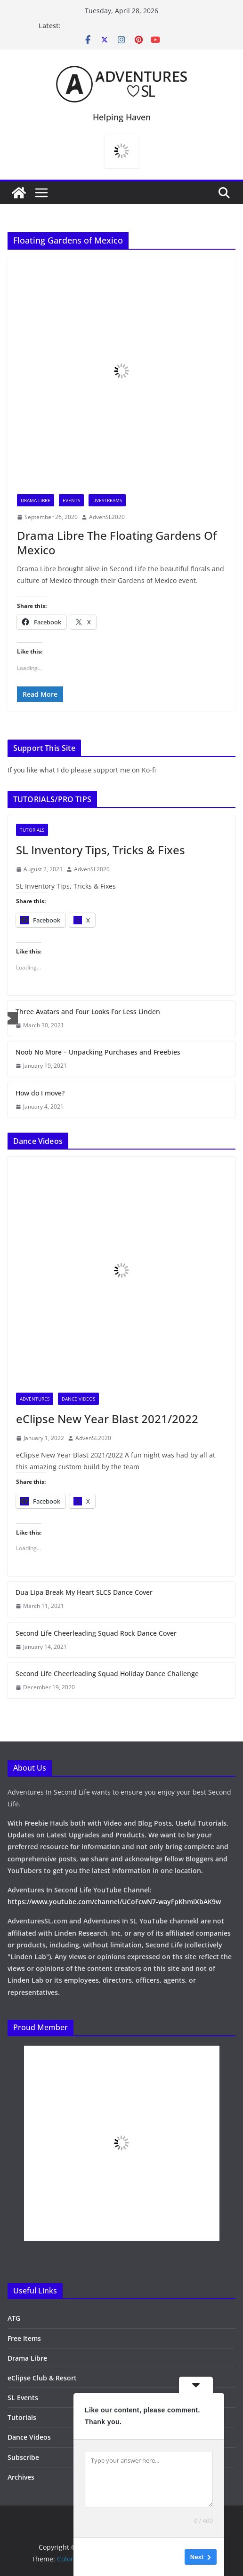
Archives (21, 2477)
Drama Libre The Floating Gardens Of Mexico (117, 543)
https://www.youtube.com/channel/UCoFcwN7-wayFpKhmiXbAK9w (114, 1901)
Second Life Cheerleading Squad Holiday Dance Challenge (107, 1673)
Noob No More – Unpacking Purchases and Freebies (98, 1052)
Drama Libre (35, 500)
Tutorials (32, 830)
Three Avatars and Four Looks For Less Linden (88, 1011)
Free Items (24, 2338)
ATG (14, 2318)
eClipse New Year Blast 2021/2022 (107, 1418)
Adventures (34, 1398)
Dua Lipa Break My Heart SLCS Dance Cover (84, 1592)
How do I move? (40, 1092)
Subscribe (23, 2457)
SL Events (23, 2397)
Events (71, 500)
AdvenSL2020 (107, 517)
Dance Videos (78, 1398)
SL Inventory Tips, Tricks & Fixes (100, 850)
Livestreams (107, 500)
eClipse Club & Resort (42, 2377)
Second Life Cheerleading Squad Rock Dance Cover (96, 1633)
